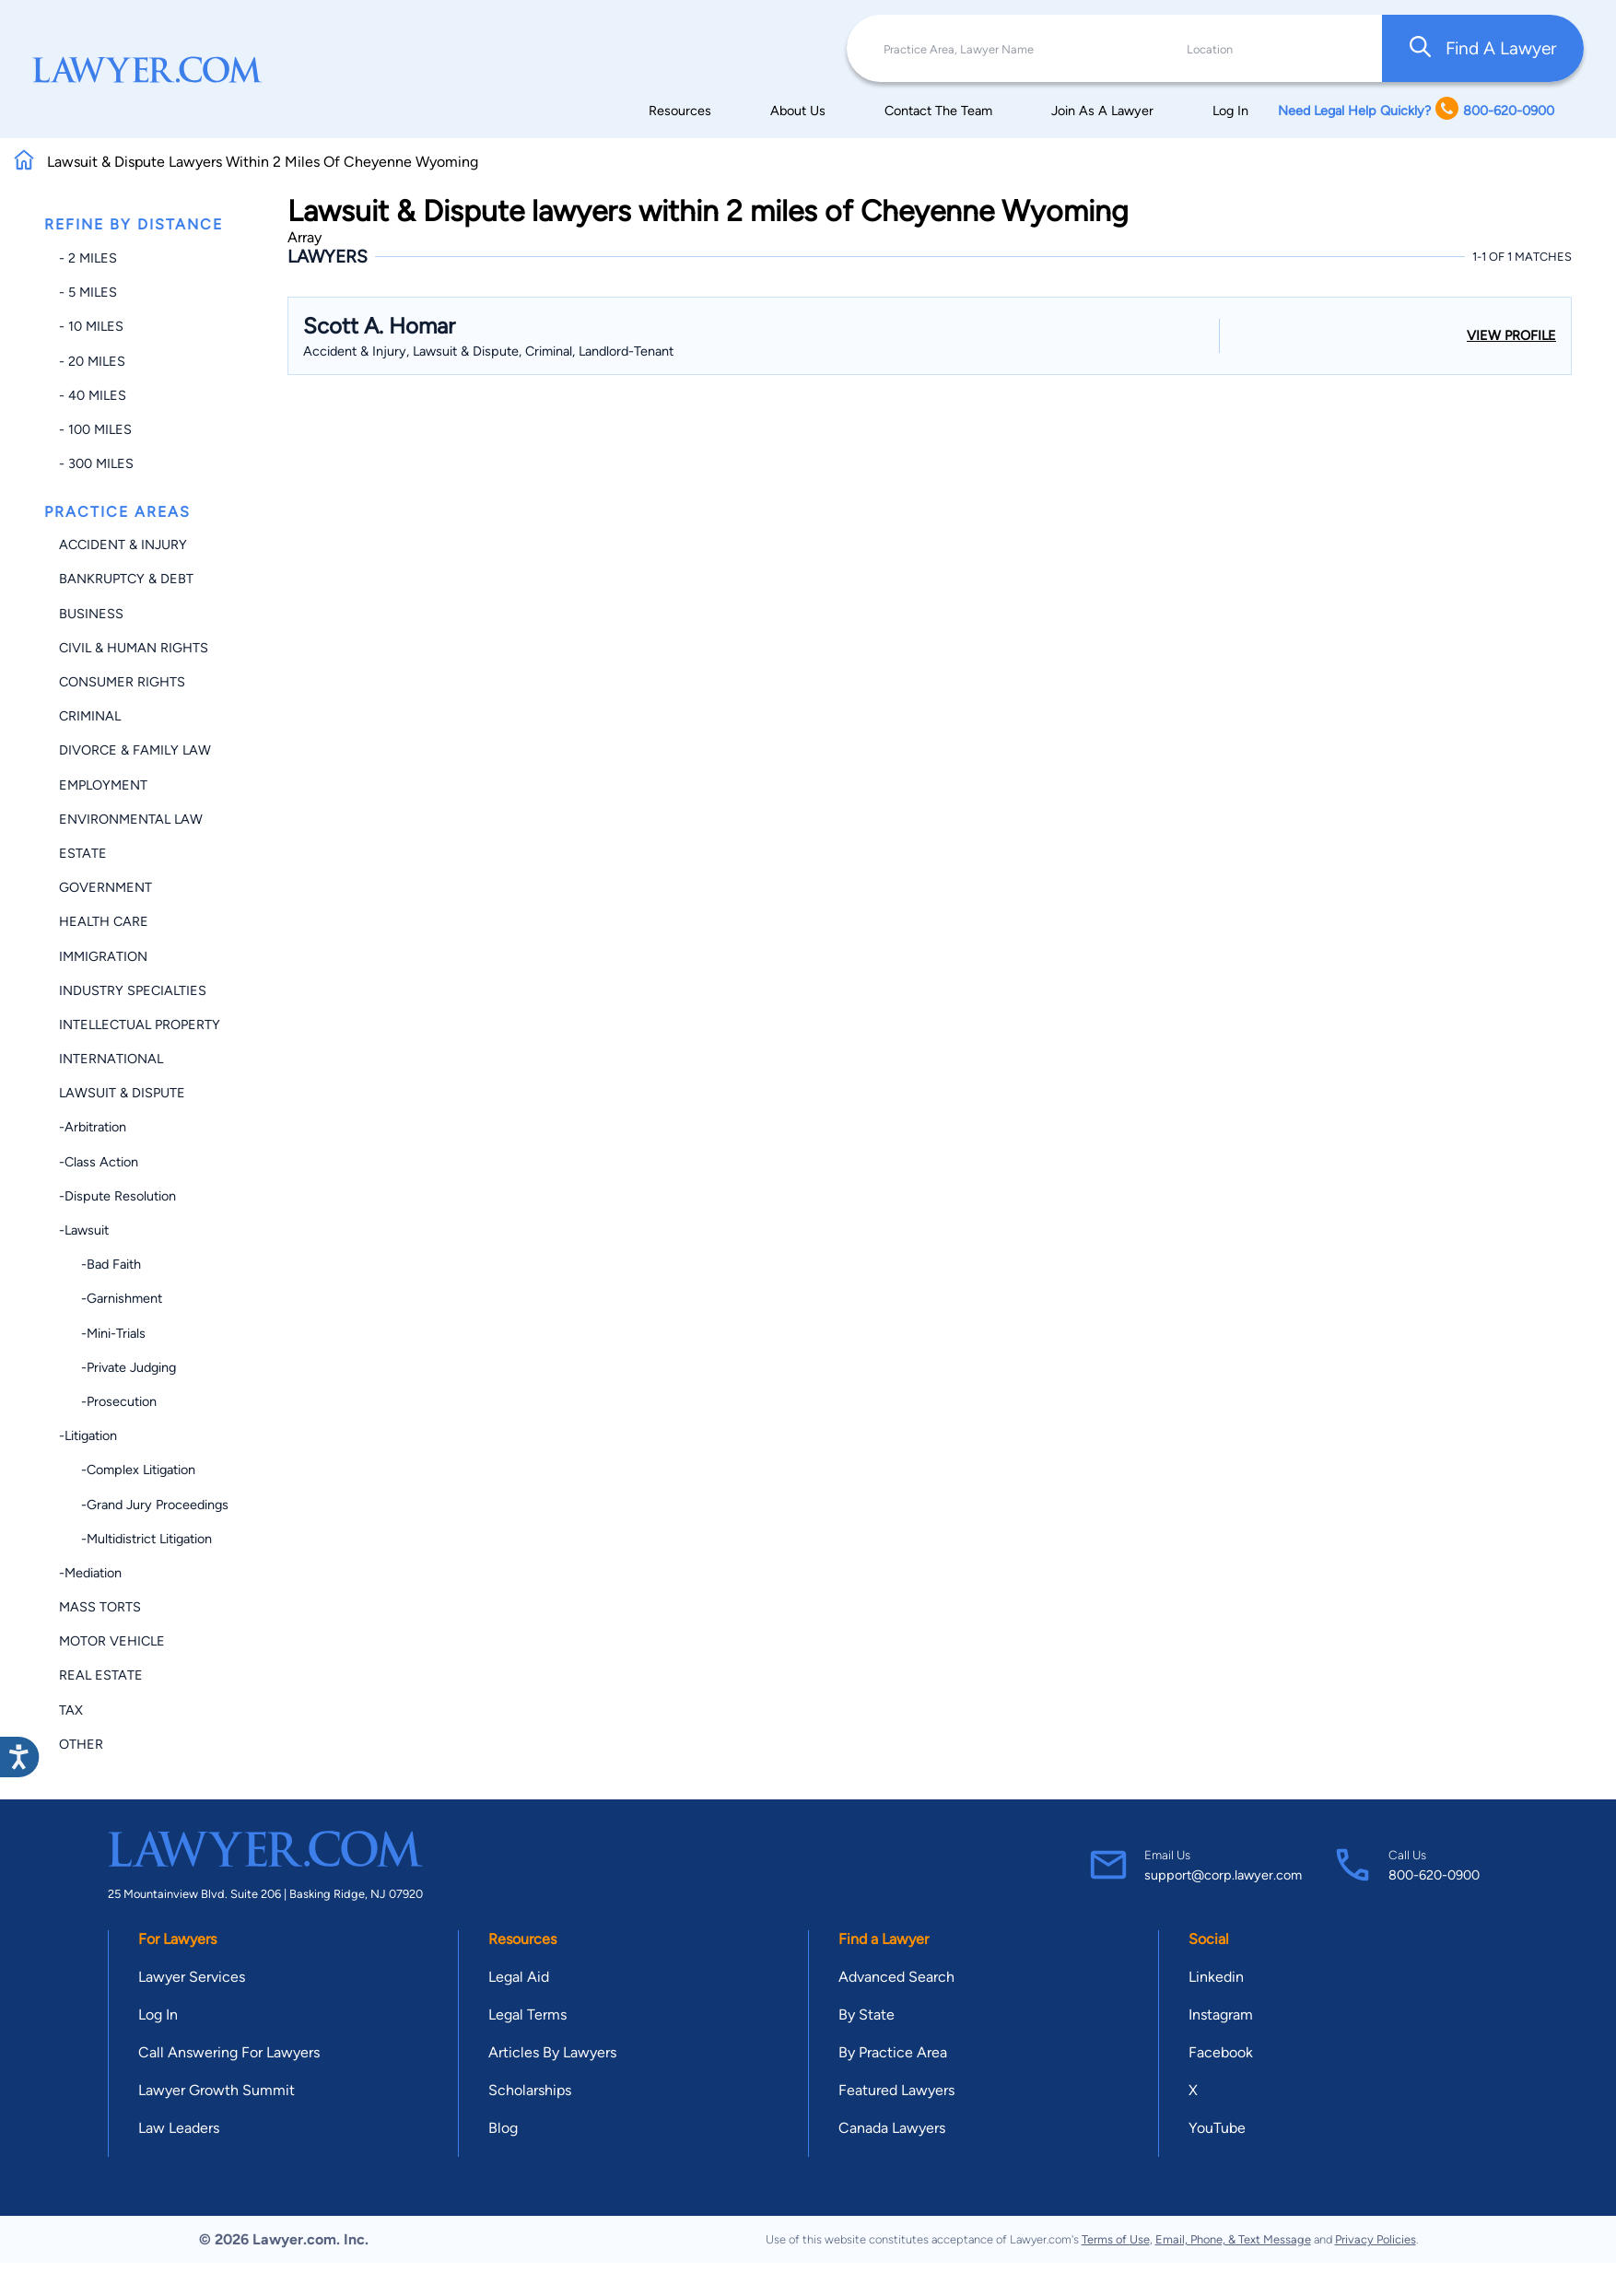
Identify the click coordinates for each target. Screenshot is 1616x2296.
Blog (503, 2128)
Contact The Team (938, 110)
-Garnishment (110, 1298)
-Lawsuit (84, 1230)
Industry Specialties (132, 990)
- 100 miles (95, 429)
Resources (680, 110)
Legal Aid (518, 1977)
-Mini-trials (102, 1333)
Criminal (90, 716)
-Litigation (88, 1435)
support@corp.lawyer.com (1223, 1875)
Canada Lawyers (891, 2128)
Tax (71, 1710)
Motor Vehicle (112, 1641)
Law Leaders (178, 2128)
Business (91, 613)
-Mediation (90, 1572)
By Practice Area (892, 2052)
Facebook (1221, 2052)
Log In (1230, 110)
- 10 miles (91, 326)
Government (105, 887)
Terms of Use (1116, 2239)
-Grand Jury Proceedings (143, 1504)
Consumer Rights (122, 682)
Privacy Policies (1375, 2239)
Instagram (1221, 2014)
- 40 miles (92, 395)
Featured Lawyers (896, 2090)
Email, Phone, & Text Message (1233, 2239)
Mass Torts (100, 1607)
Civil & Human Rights (133, 647)
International (111, 1058)
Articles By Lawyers (552, 2052)
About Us (798, 110)
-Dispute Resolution (117, 1196)
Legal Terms (527, 2014)
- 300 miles (96, 463)
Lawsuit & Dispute (122, 1092)
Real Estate (101, 1675)
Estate (83, 853)
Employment (103, 785)
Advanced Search (896, 1977)
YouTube (1217, 2128)
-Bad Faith (100, 1264)
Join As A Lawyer (1102, 110)
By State (866, 2014)
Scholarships (529, 2090)
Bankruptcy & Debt (126, 578)
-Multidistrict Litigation (135, 1538)
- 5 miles (88, 292)
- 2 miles (88, 258)
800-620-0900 (1434, 1875)
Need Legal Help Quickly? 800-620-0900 (1416, 110)
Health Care (103, 921)
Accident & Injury (123, 544)
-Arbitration (92, 1127)
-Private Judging (117, 1367)
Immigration (103, 956)
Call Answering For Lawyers (229, 2052)
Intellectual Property (139, 1024)
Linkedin (1216, 1977)
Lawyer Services (191, 1977)
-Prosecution (108, 1401)
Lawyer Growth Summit (216, 2090)
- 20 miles (92, 361)
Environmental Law (131, 819)
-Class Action (98, 1162)
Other (81, 1744)
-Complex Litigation (127, 1469)
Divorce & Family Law (135, 750)
